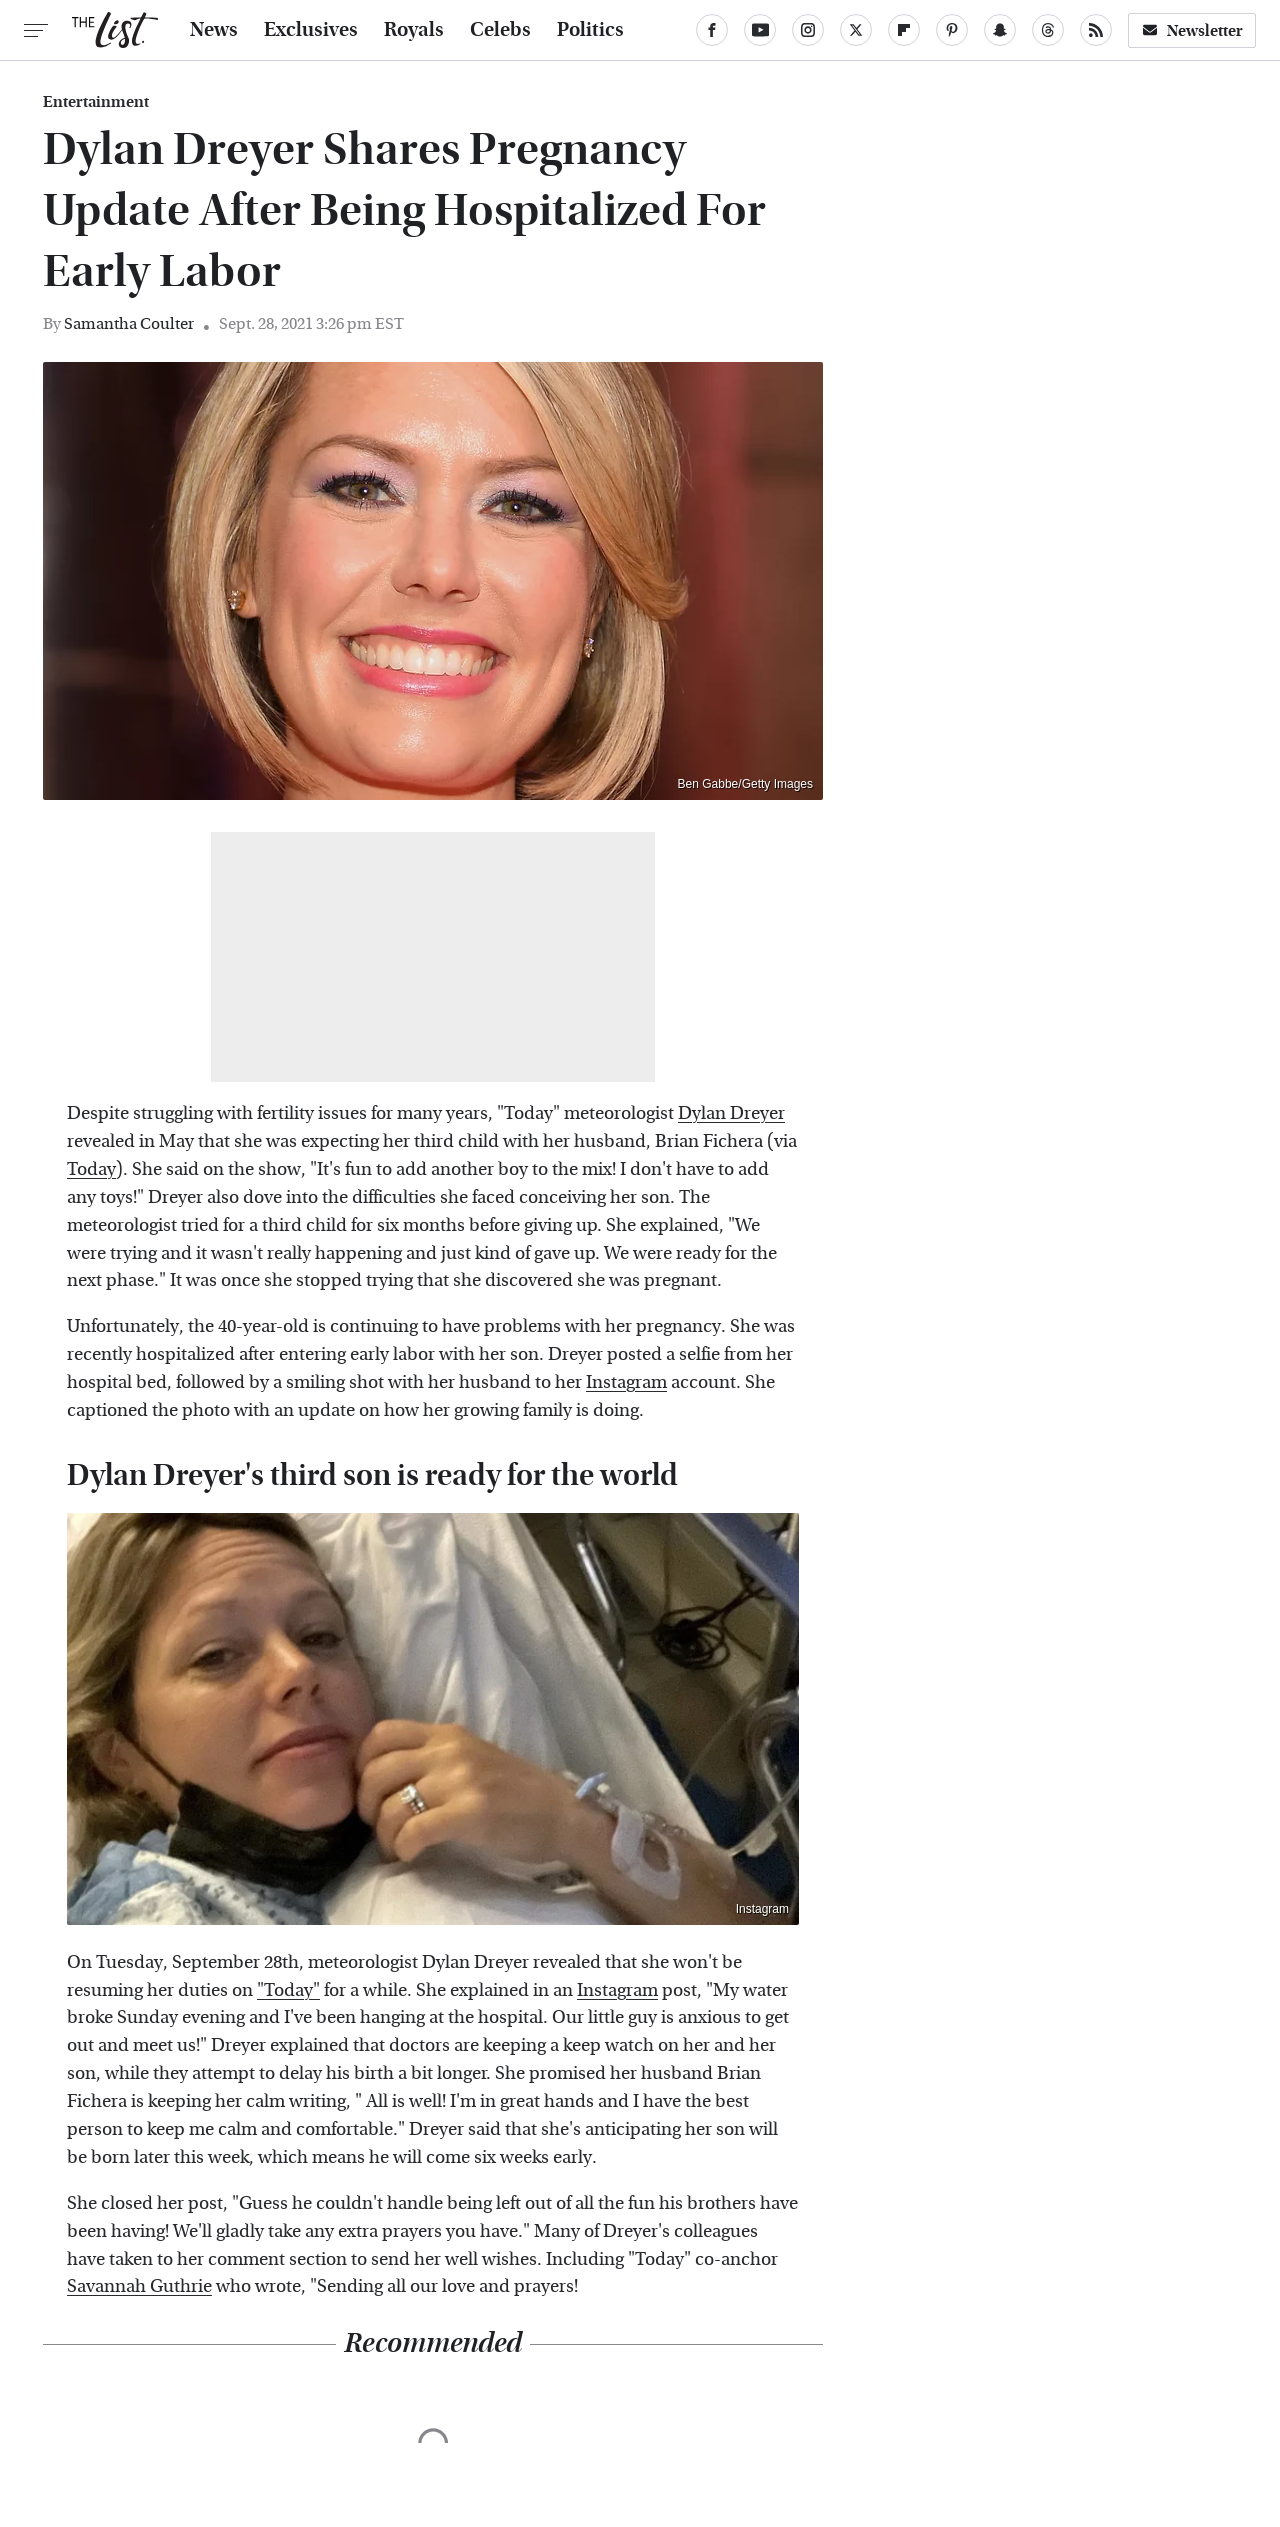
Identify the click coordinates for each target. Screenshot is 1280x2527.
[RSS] (1096, 30)
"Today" (288, 1990)
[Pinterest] (952, 30)
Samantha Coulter (129, 323)
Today (91, 1169)
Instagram (626, 1382)
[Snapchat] (1000, 30)
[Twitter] (856, 30)
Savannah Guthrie (139, 2286)
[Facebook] (712, 30)
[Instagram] (808, 30)
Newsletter (1192, 30)
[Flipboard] (904, 30)
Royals (414, 30)
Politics (590, 30)
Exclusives (311, 30)
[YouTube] (760, 30)
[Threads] (1048, 30)
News (214, 30)
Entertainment (96, 102)
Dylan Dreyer (731, 1113)
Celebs (500, 30)
